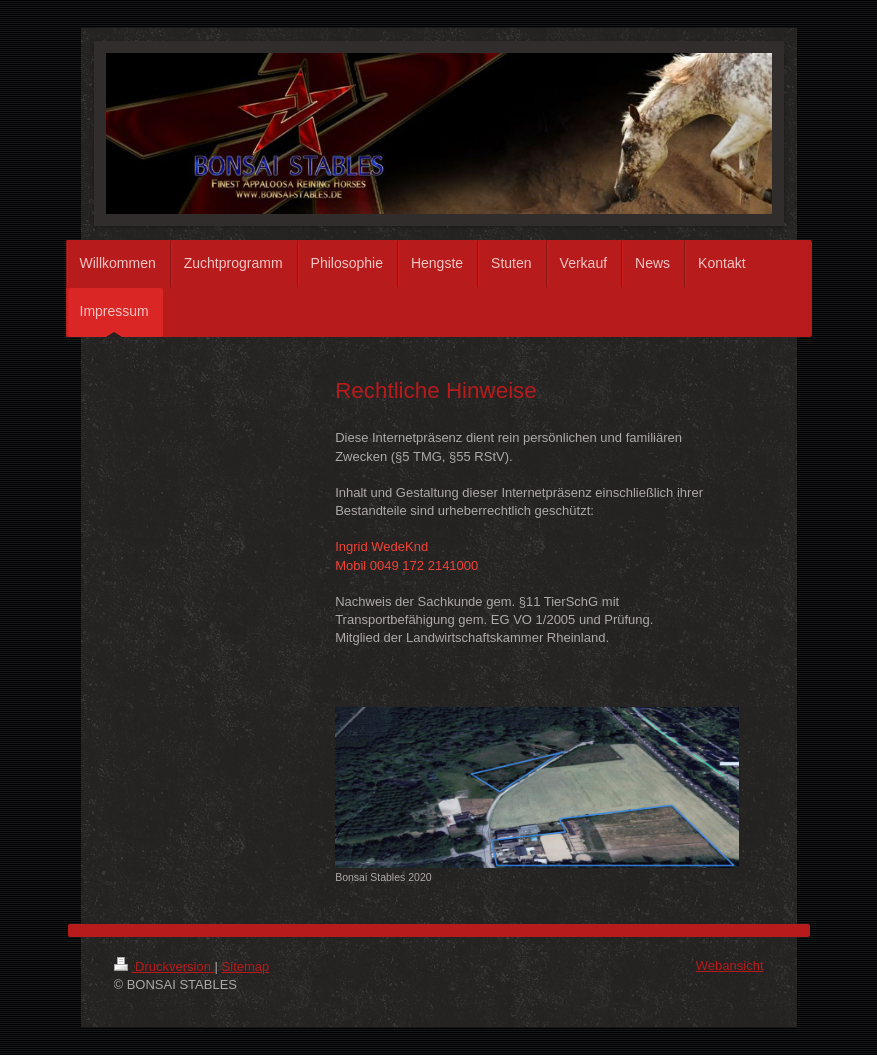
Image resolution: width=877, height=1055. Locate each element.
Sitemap (246, 966)
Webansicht (730, 965)
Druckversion (164, 966)
